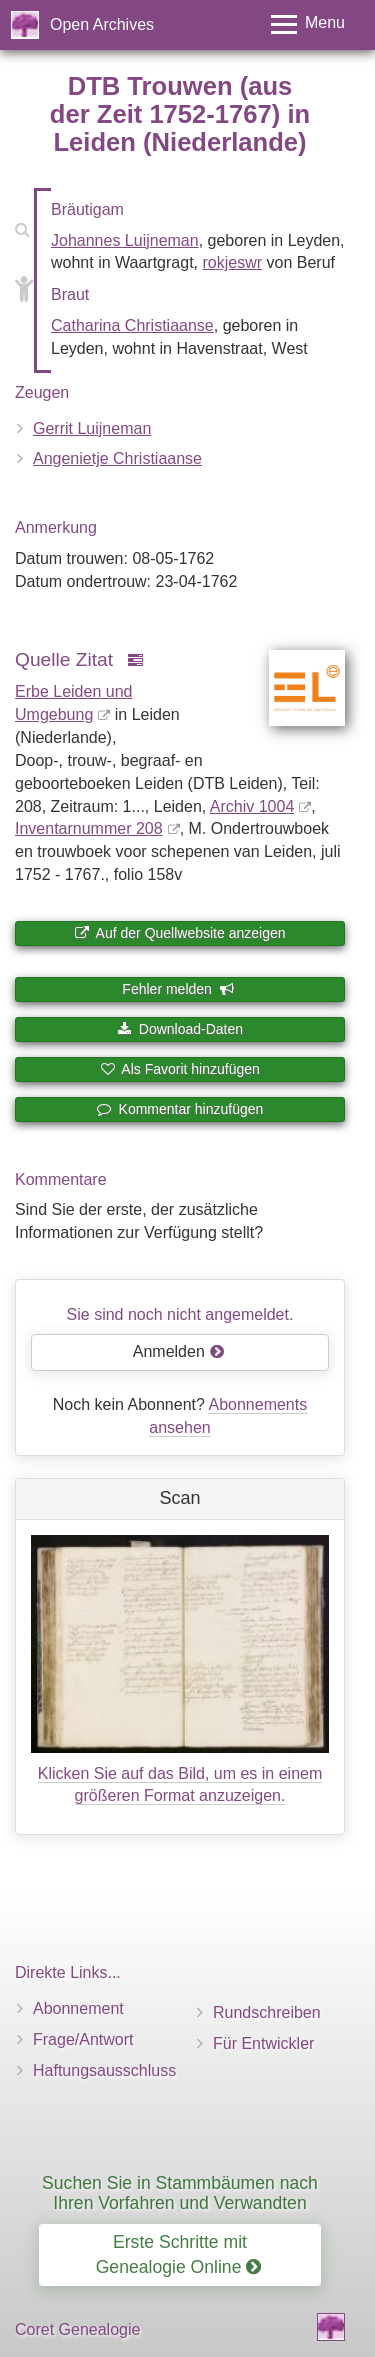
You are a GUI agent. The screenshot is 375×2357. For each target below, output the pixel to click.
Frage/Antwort (83, 2039)
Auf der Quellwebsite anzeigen (179, 933)
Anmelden (179, 1351)
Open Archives (102, 24)
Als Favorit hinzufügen (180, 1069)
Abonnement (78, 2008)
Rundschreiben (267, 2012)
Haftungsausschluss (104, 2070)
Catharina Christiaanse (132, 325)
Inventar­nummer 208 (89, 828)
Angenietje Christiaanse (117, 458)
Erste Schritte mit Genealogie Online (179, 2254)
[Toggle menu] (308, 24)
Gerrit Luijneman (92, 428)
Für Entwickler (263, 2043)
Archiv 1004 (252, 806)
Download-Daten (180, 1029)
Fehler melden (178, 989)
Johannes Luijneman (125, 240)
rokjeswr (232, 262)
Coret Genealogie (77, 2329)
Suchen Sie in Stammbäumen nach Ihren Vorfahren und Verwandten (180, 2192)
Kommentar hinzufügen (180, 1109)
